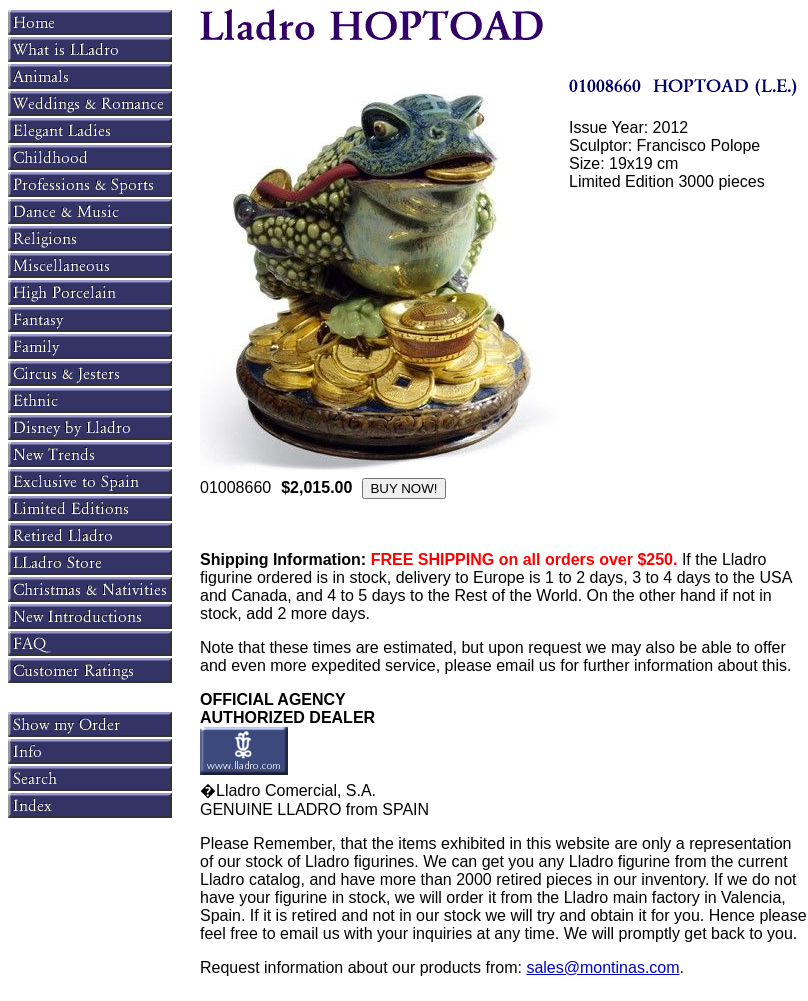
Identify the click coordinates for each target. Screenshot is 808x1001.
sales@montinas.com (602, 967)
